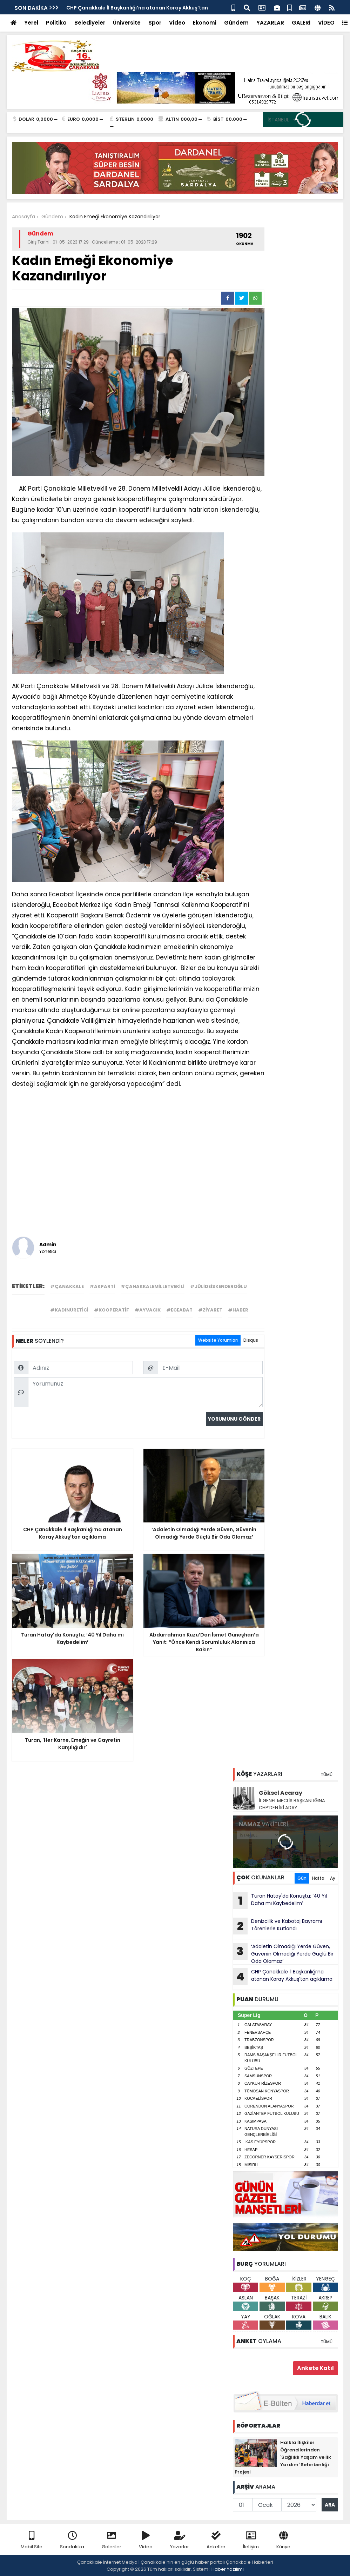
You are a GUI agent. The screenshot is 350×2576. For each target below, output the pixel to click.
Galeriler (111, 2540)
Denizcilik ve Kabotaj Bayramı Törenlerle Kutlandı (277, 1926)
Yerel (31, 22)
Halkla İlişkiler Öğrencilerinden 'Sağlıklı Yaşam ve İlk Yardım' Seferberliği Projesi (283, 2457)
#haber (238, 1310)
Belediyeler (89, 22)
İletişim (251, 2540)
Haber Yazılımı (227, 2569)
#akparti (102, 1286)
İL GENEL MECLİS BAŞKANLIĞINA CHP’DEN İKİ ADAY (292, 1804)
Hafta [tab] (318, 1878)
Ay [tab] (332, 1878)
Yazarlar (179, 2540)
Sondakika (72, 2540)
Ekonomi (204, 22)
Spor (154, 22)
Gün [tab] (302, 1878)
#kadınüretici (69, 1310)
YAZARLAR (270, 22)
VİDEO (326, 22)
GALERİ (301, 22)
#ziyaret (210, 1310)
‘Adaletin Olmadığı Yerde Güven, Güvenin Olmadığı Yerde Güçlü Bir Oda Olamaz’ (283, 1954)
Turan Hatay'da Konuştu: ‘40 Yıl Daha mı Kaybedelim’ (280, 1900)
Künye (283, 2540)
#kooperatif (111, 1310)
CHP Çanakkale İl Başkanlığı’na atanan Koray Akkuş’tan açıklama (282, 1976)
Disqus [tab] (250, 1340)
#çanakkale (67, 1286)
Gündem (236, 22)
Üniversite (127, 22)
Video (177, 22)
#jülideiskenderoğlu (218, 1286)
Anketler (216, 2540)
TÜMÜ (326, 1775)
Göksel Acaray (280, 1793)
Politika (56, 22)
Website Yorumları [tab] (218, 1340)
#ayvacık (148, 1310)
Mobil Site (31, 2540)
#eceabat (179, 1310)
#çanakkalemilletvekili (152, 1286)
